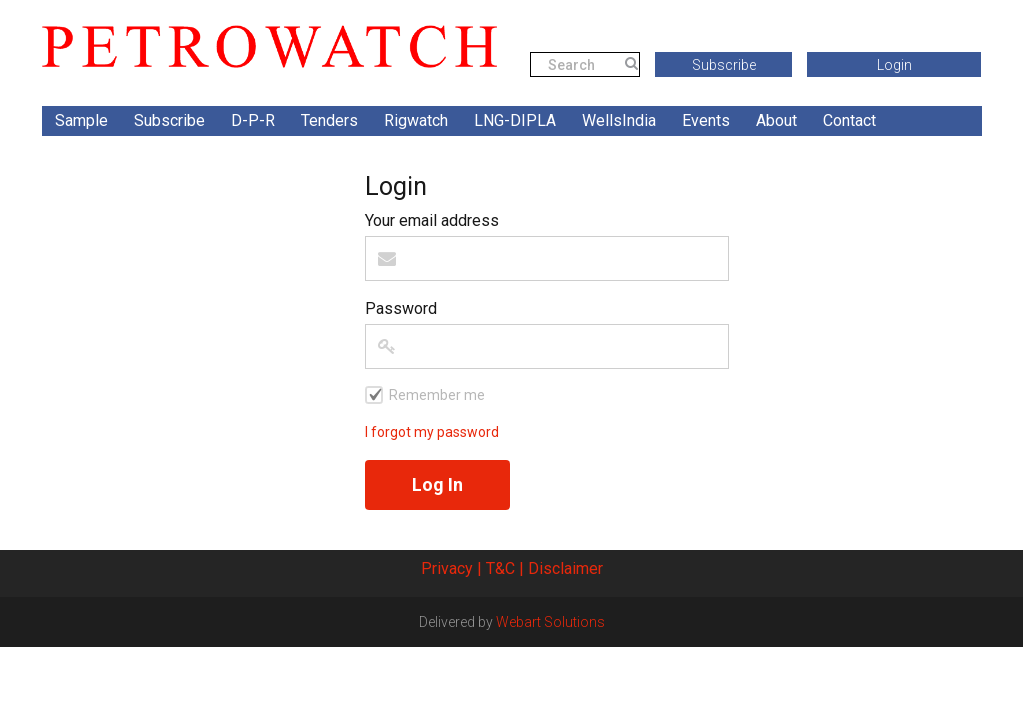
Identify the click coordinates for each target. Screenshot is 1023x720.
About (776, 120)
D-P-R (253, 120)
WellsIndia (619, 120)
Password (401, 308)
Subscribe (724, 65)
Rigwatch (416, 120)
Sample (81, 120)
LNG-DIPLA (515, 120)
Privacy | (451, 568)
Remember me (437, 395)
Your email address (432, 220)
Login (894, 65)
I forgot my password (432, 432)
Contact (849, 120)
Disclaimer (565, 568)
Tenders (329, 120)
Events (706, 120)
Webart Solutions (550, 622)
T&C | (505, 568)
